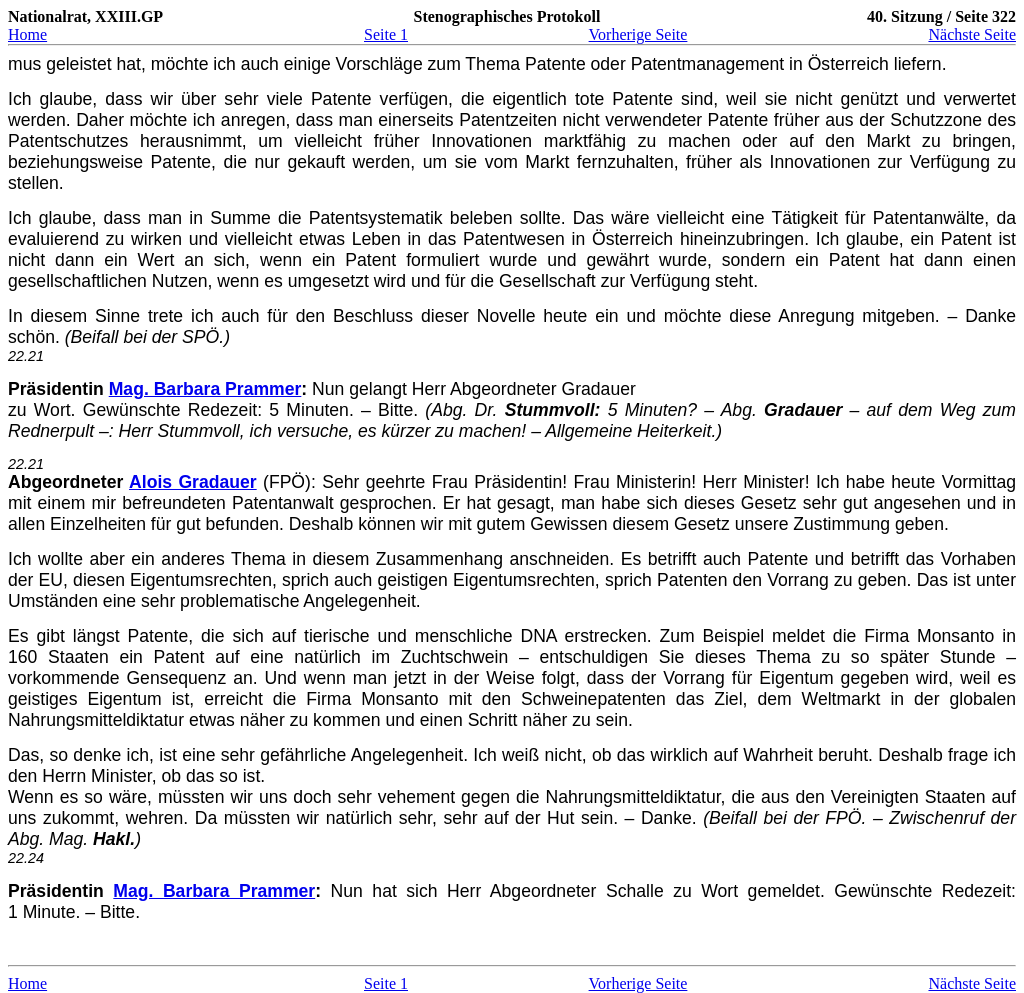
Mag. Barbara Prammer (205, 389)
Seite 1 (386, 34)
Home (27, 34)
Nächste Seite (972, 34)
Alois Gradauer (193, 482)
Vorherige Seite (638, 34)
